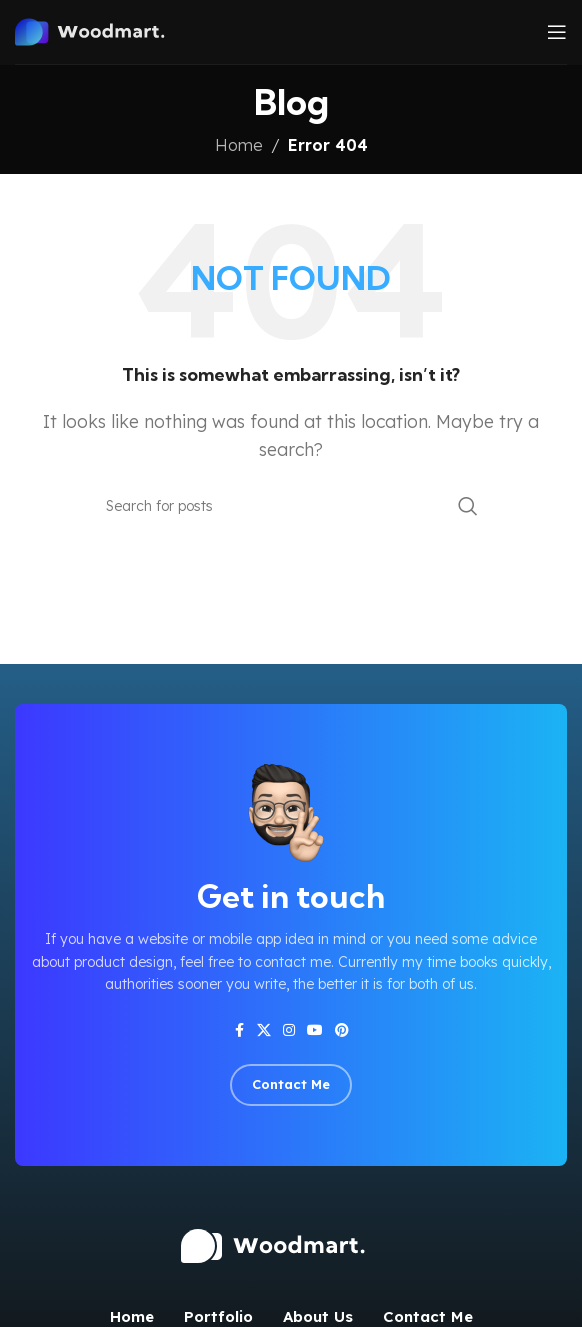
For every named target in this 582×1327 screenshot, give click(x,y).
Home (239, 145)
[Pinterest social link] (342, 1030)
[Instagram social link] (289, 1030)
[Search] (291, 506)
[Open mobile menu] (557, 32)
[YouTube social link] (315, 1030)
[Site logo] (104, 30)
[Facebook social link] (239, 1030)
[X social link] (264, 1030)
